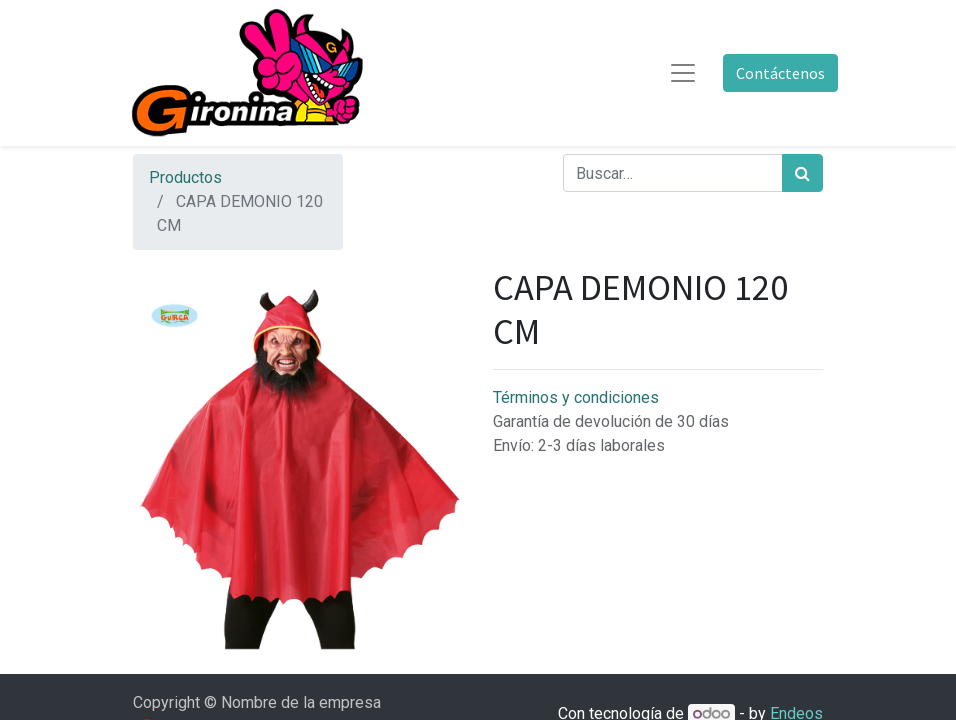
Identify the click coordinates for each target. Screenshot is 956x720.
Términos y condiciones (576, 397)
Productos (185, 177)
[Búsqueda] (802, 173)
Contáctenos (780, 73)
